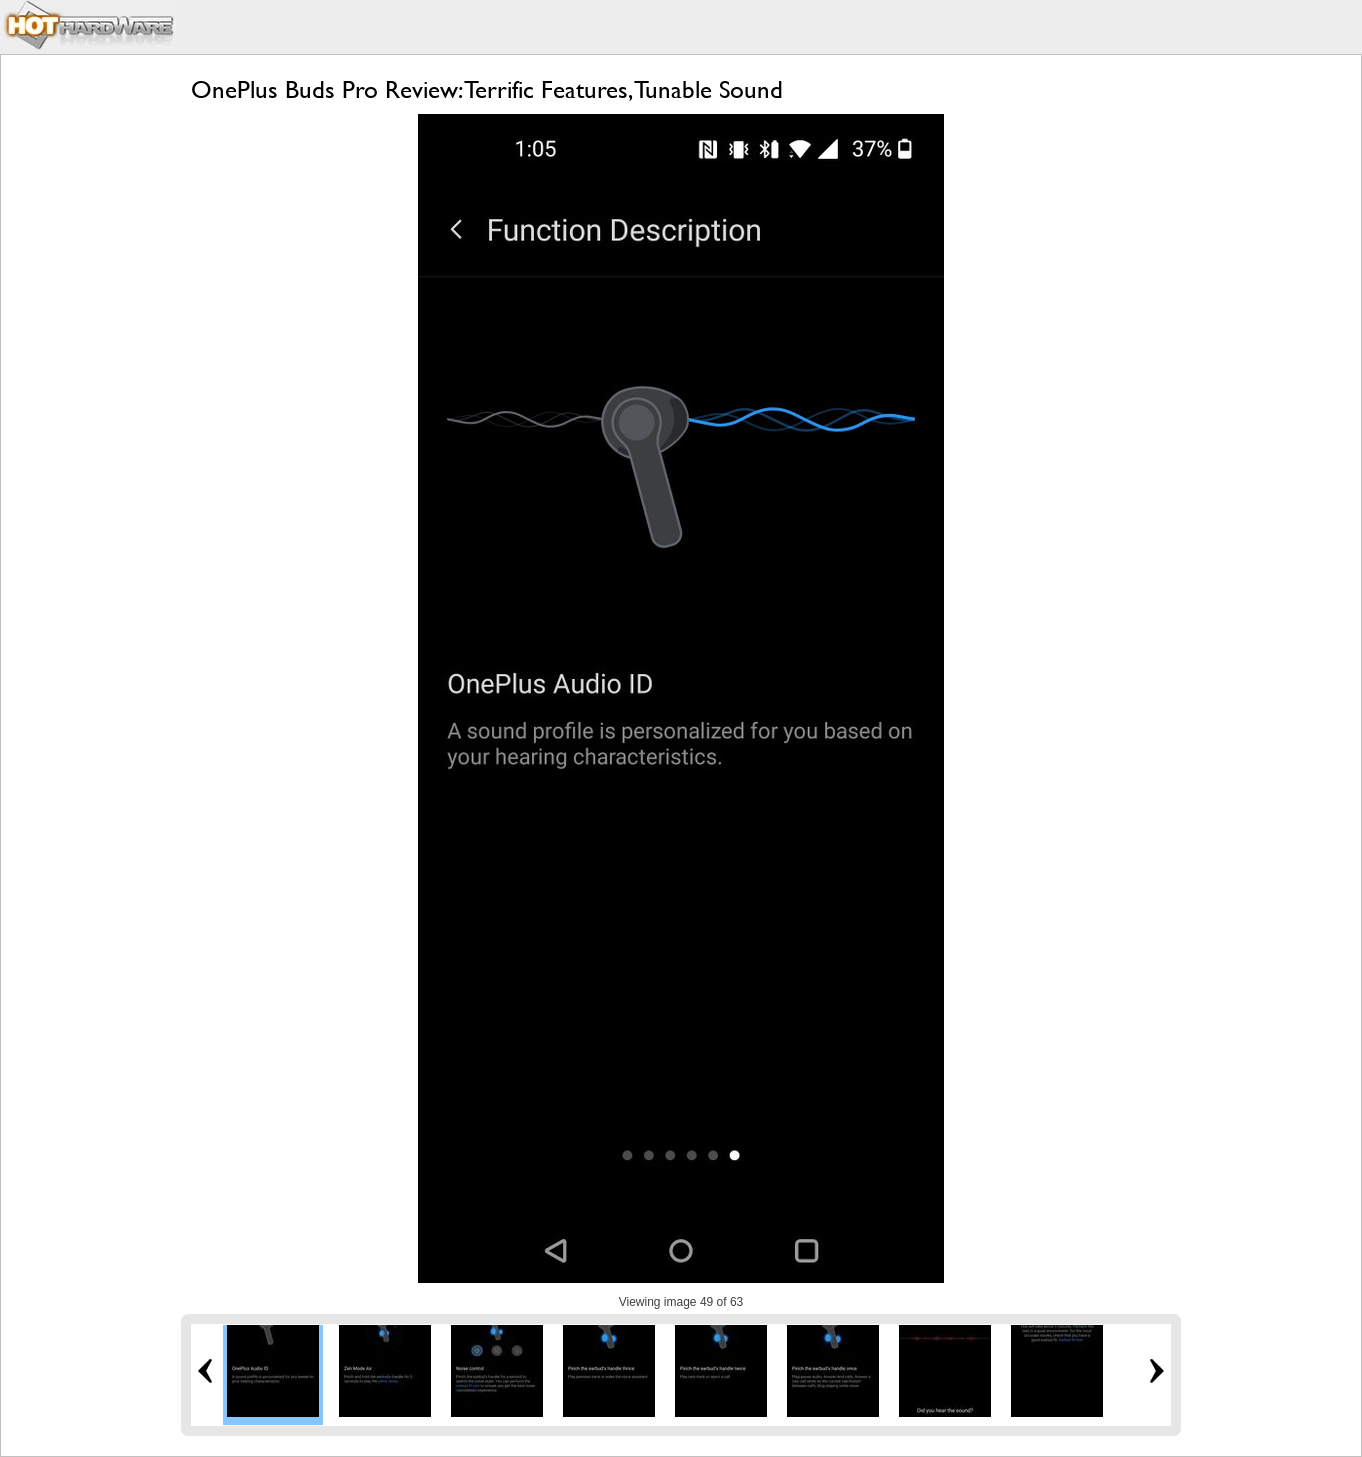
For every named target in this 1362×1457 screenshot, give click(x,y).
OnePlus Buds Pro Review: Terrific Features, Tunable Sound (487, 89)
